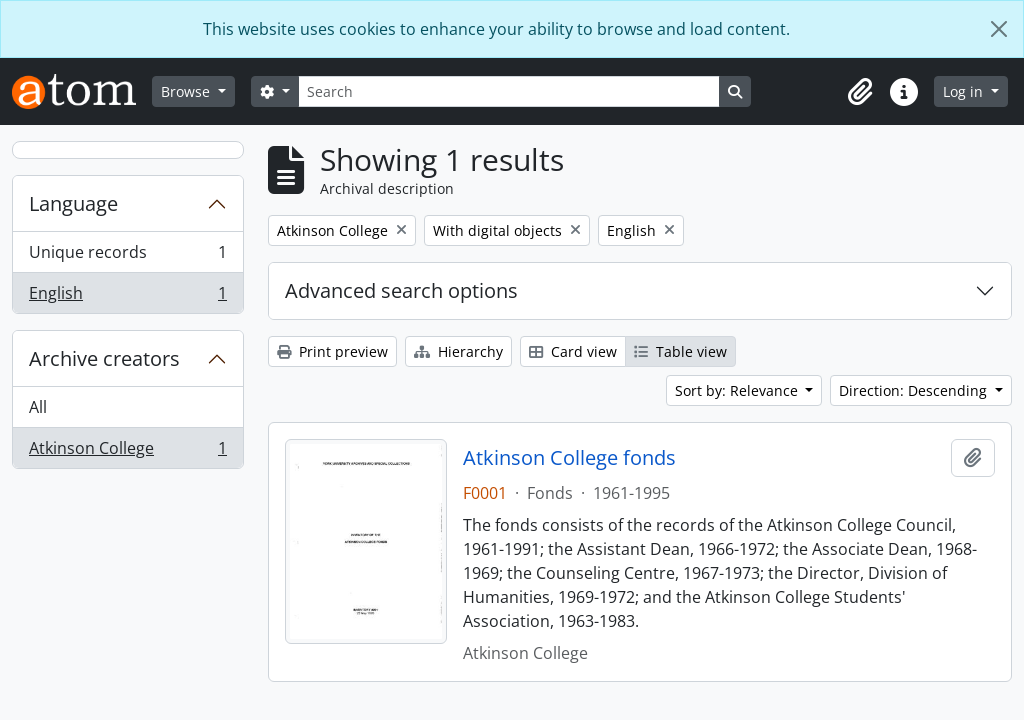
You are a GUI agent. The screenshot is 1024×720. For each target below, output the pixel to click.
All (38, 407)
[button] (860, 92)
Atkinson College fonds (569, 458)
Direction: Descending (915, 390)
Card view (573, 351)
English (127, 297)
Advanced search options (401, 290)
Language (73, 203)
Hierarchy (458, 351)
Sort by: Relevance (738, 390)
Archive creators (104, 358)
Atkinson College (127, 452)
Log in (965, 91)
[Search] (509, 91)
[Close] (999, 29)
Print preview (332, 351)
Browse (187, 91)
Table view (680, 351)
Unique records (127, 256)
